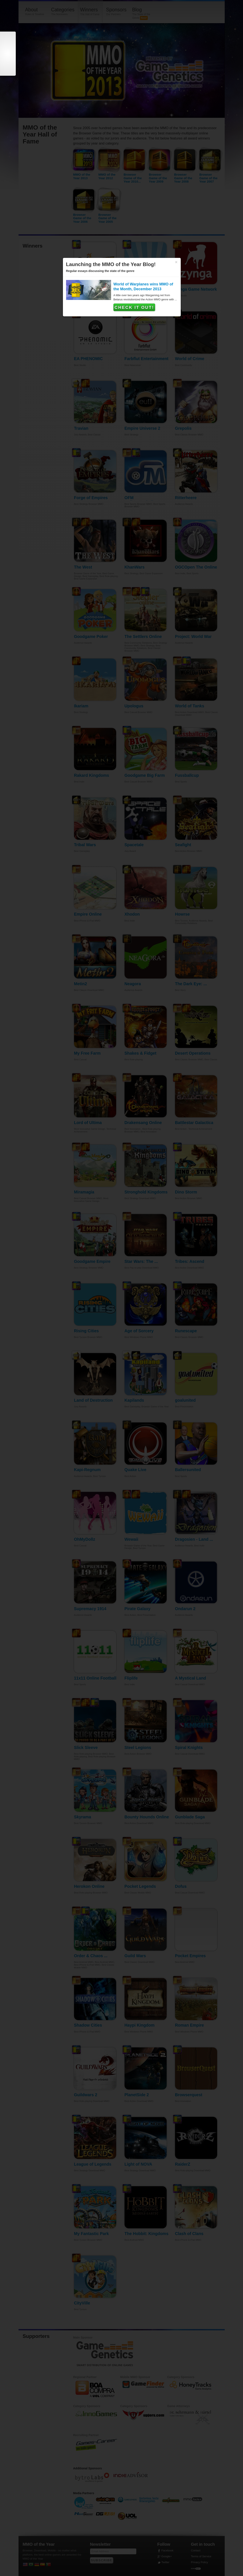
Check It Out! (134, 307)
